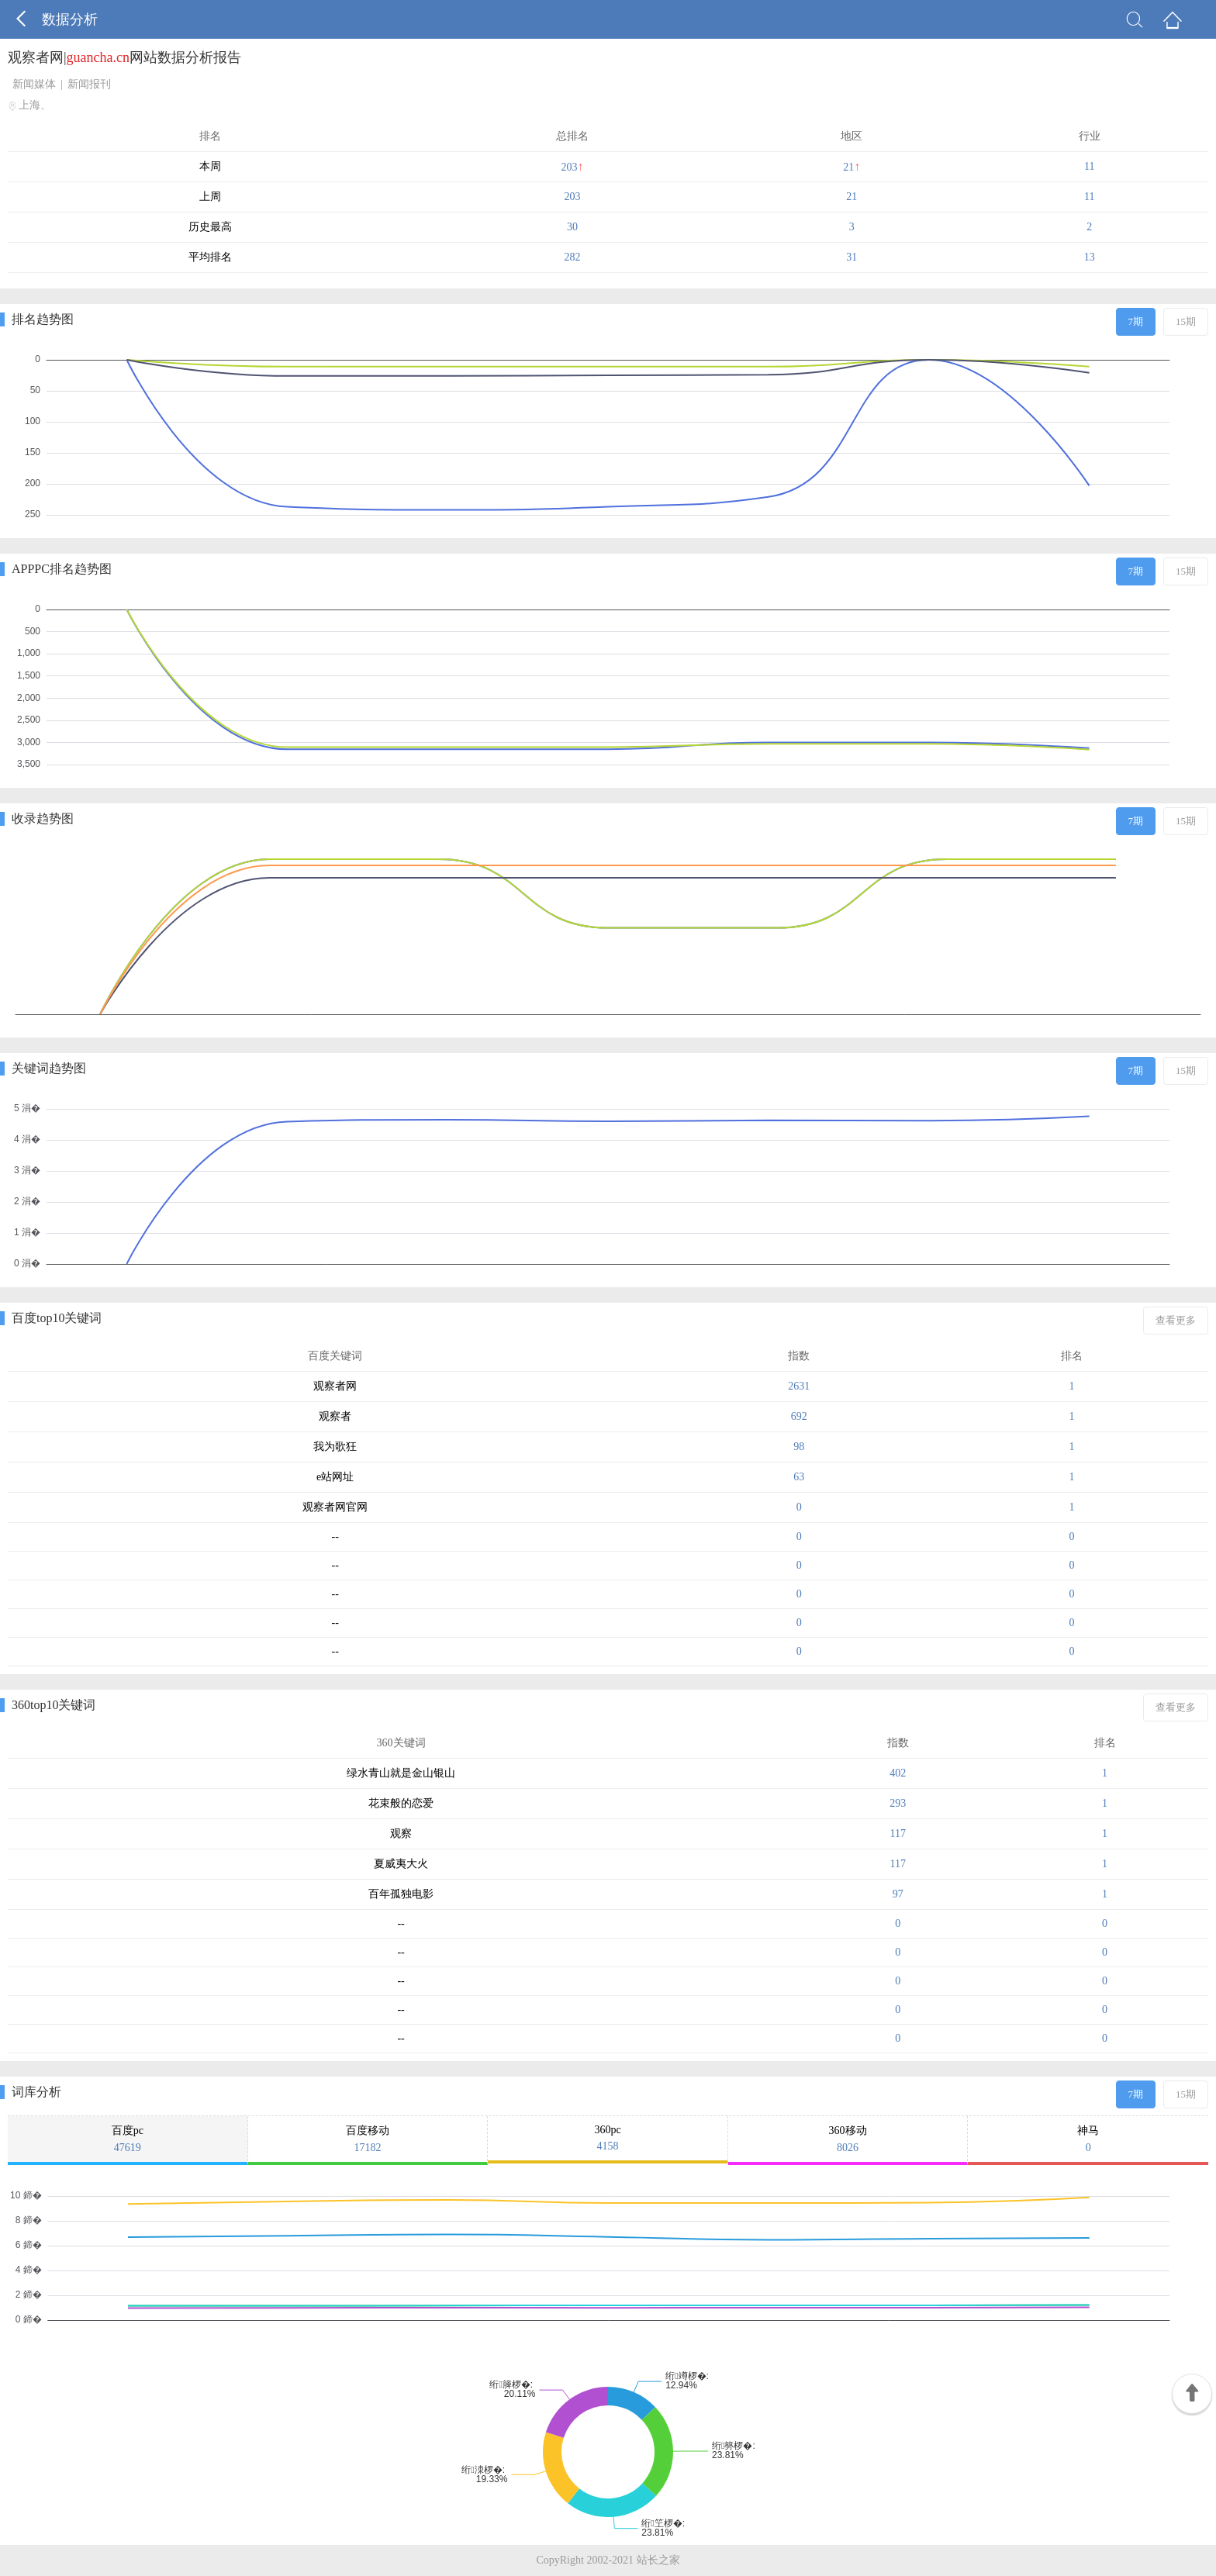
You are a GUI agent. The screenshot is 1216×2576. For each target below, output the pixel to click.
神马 (1088, 2139)
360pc (607, 2138)
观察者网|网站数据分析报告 (124, 57)
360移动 (848, 2139)
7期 (1136, 321)
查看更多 (1176, 1320)
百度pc (127, 2139)
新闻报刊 (89, 84)
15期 (1186, 321)
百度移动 (368, 2139)
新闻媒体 (34, 84)
